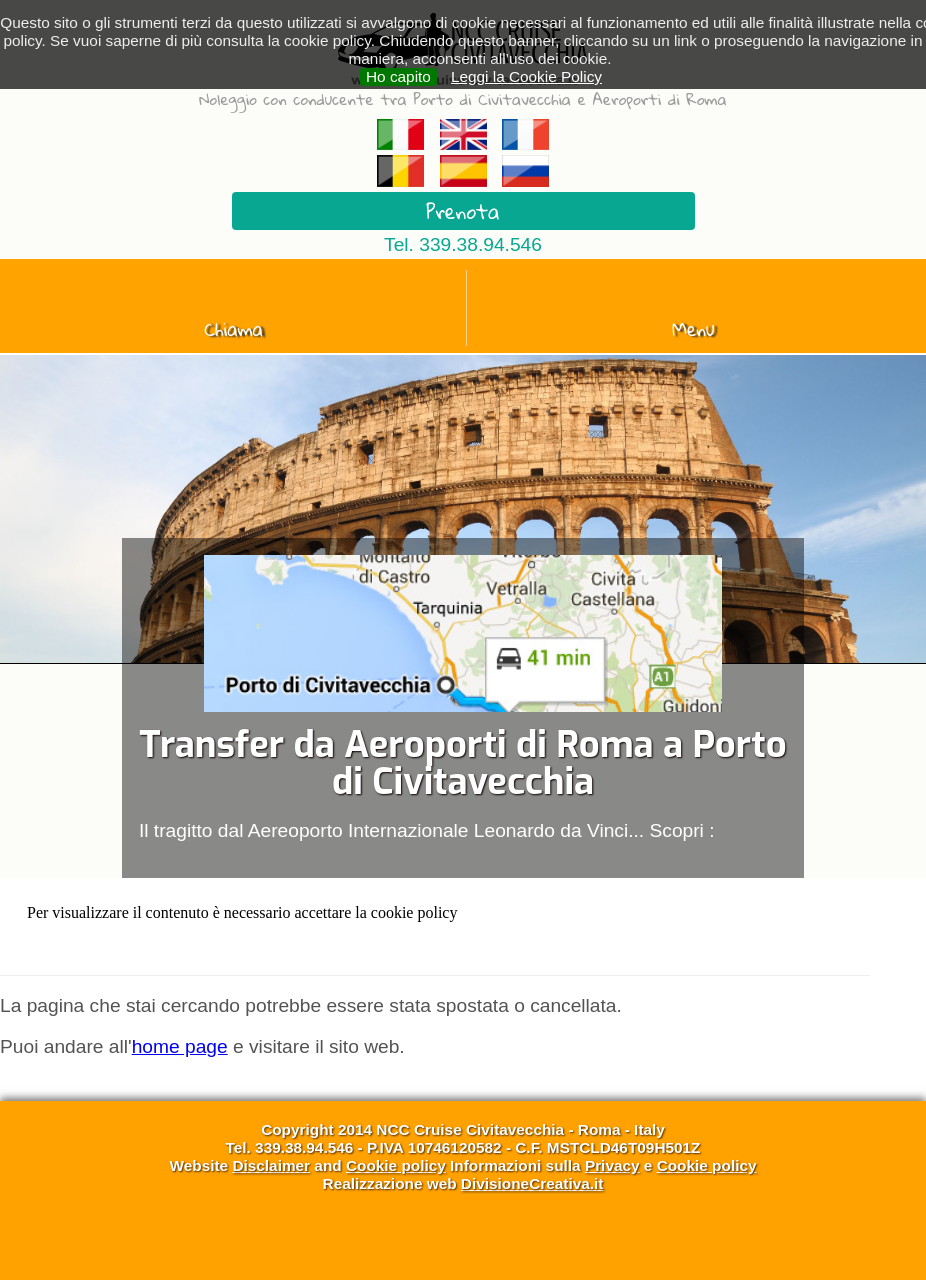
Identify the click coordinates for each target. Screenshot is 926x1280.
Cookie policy (396, 1165)
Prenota (462, 211)
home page (180, 1046)
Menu (693, 329)
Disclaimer (271, 1165)
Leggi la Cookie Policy (526, 76)
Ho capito (398, 76)
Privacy (612, 1165)
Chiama (233, 329)
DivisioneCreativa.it (532, 1183)
